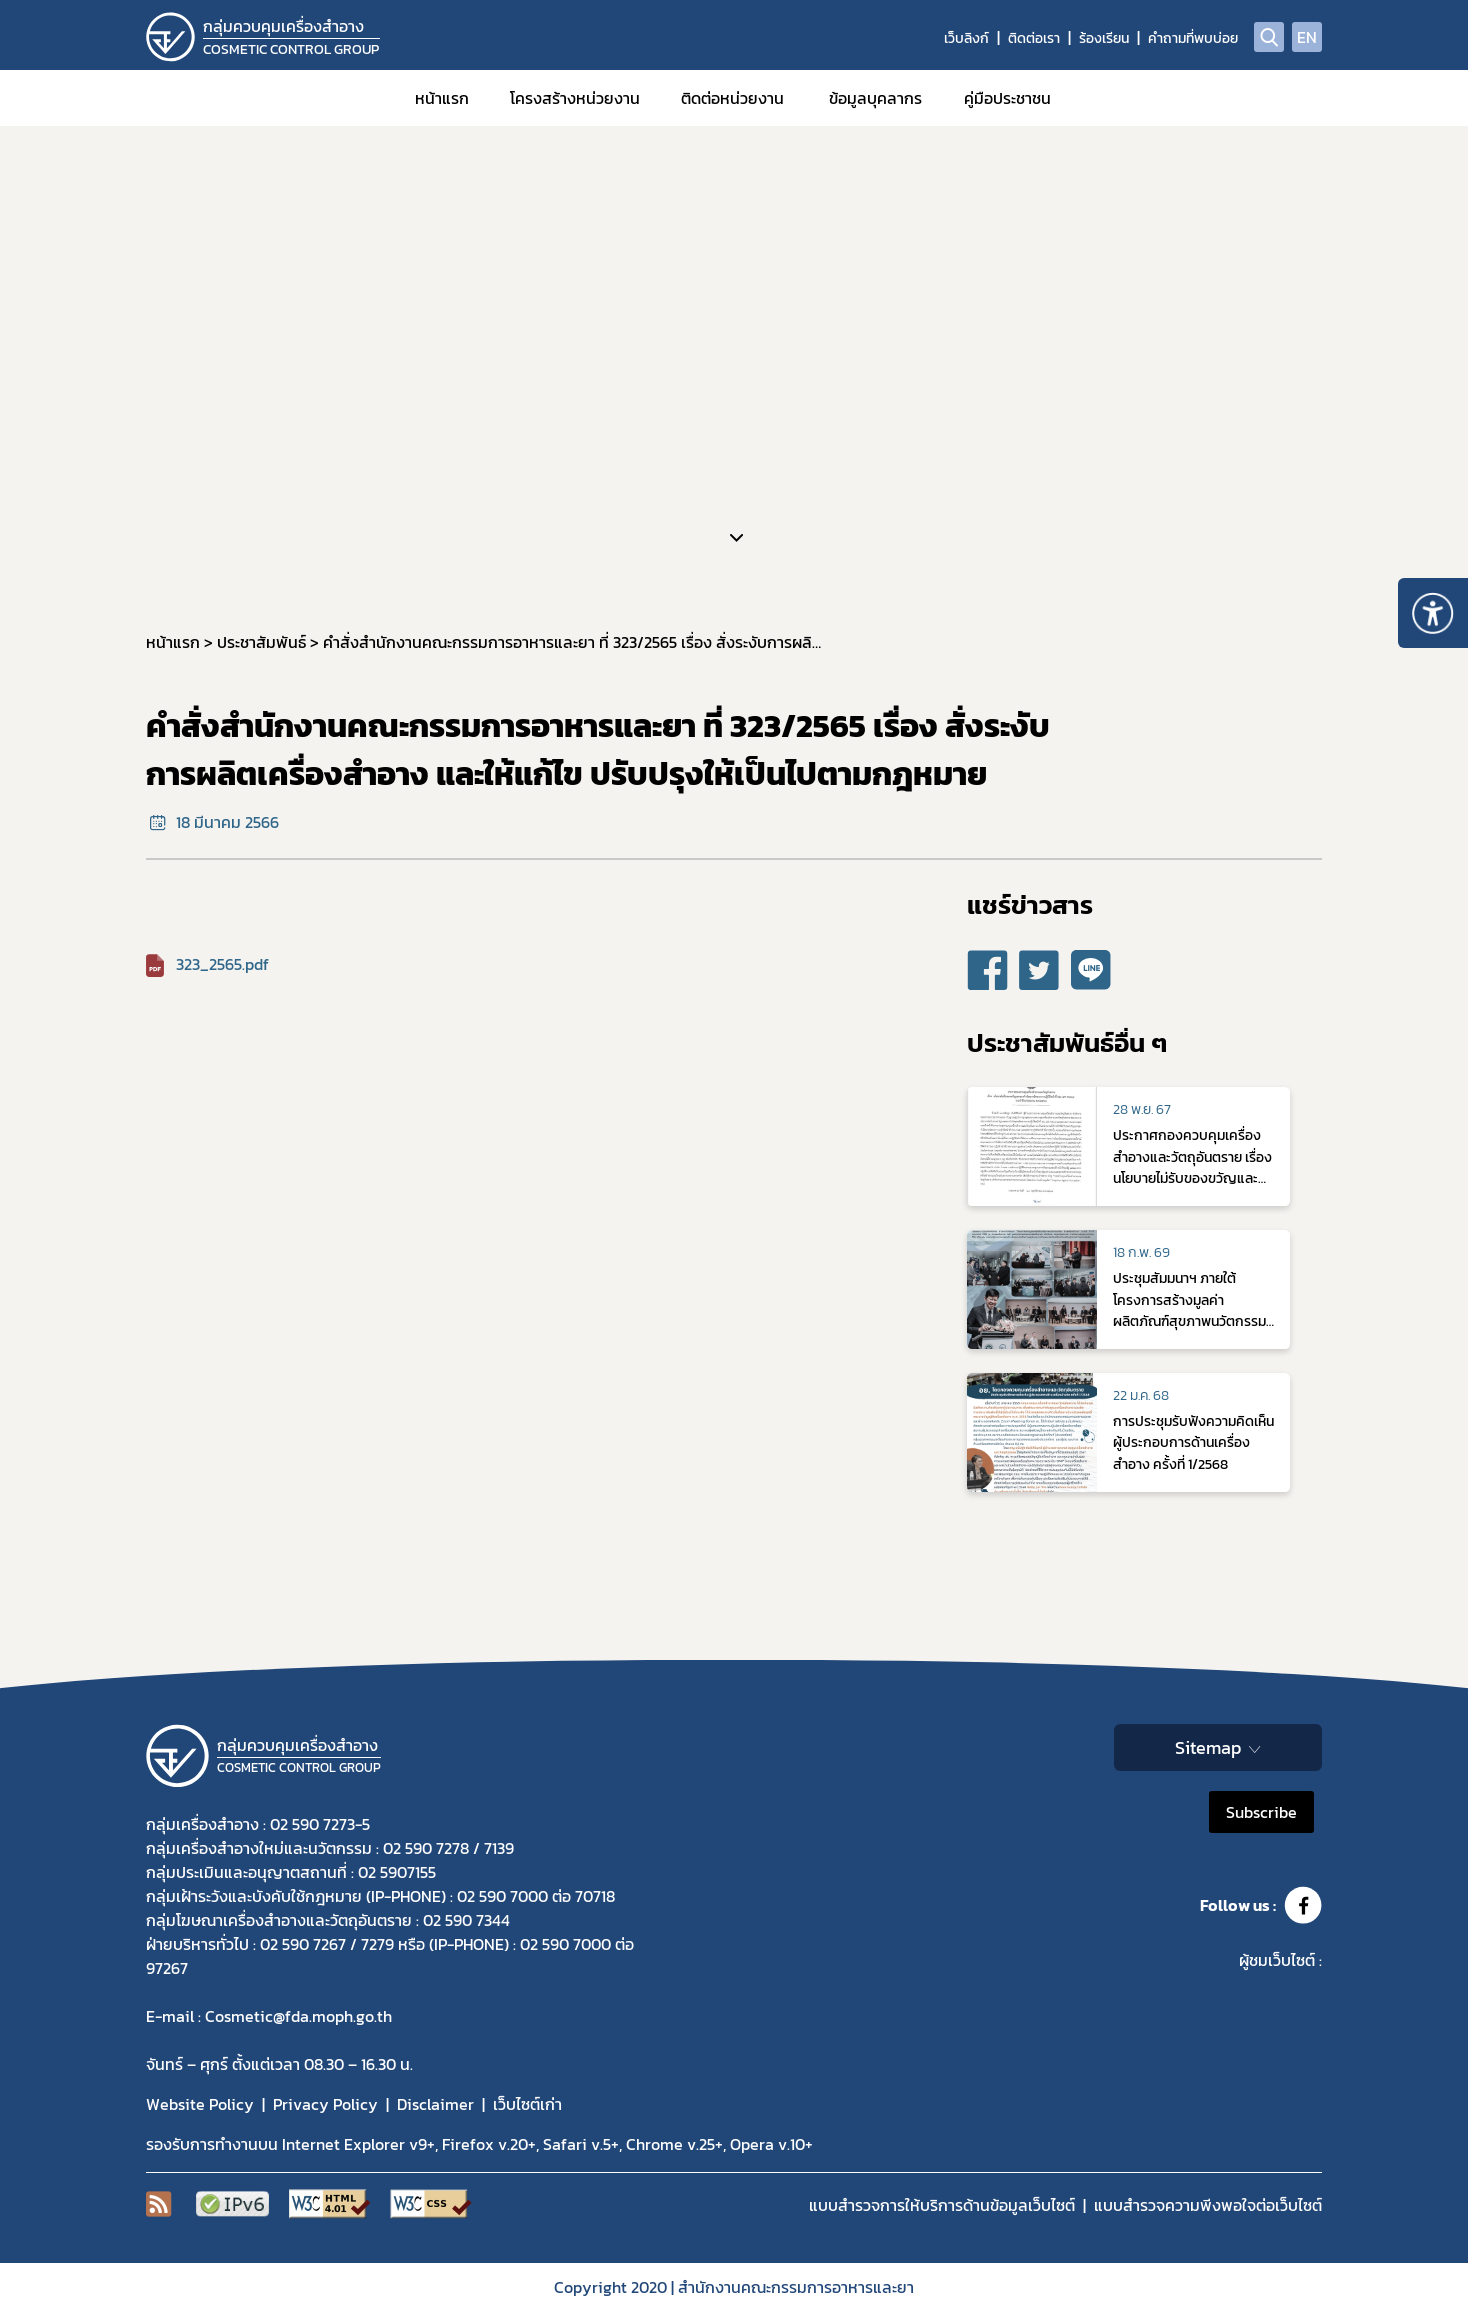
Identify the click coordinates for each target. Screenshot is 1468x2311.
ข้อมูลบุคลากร (875, 98)
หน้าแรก (442, 98)
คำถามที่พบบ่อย (1193, 38)
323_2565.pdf (222, 964)
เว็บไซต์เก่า (527, 2104)
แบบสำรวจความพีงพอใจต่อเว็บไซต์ (1208, 2205)
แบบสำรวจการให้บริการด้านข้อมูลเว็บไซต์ (942, 2205)
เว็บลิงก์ (966, 38)
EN (1307, 37)
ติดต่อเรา (1034, 38)
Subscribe (1261, 1812)
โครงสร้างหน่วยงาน (575, 98)
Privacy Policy (325, 2104)
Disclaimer (435, 2104)
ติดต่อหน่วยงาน (732, 98)
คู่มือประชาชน (1007, 98)
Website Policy (200, 2104)
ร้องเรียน (1104, 38)
